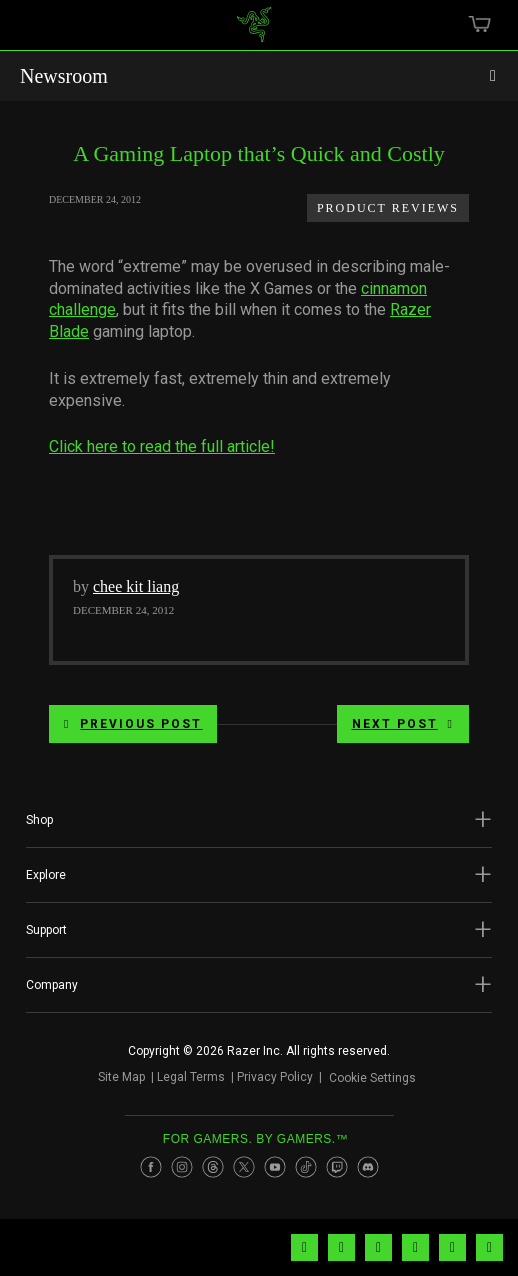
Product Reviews (388, 208)
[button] (259, 820)
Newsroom (64, 76)
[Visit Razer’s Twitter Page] (244, 1175)
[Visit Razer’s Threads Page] (213, 1175)
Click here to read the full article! (162, 446)
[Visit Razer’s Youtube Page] (275, 1175)
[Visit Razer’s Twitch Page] (337, 1175)
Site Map (113, 1080)
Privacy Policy (267, 1080)
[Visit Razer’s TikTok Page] (306, 1175)
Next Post (403, 724)
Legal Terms (183, 1080)
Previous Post (133, 724)
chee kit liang (136, 586)
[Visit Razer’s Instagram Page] (182, 1175)
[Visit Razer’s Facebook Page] (151, 1175)
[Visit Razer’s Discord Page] (368, 1175)
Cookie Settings (372, 1081)
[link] (254, 32)
